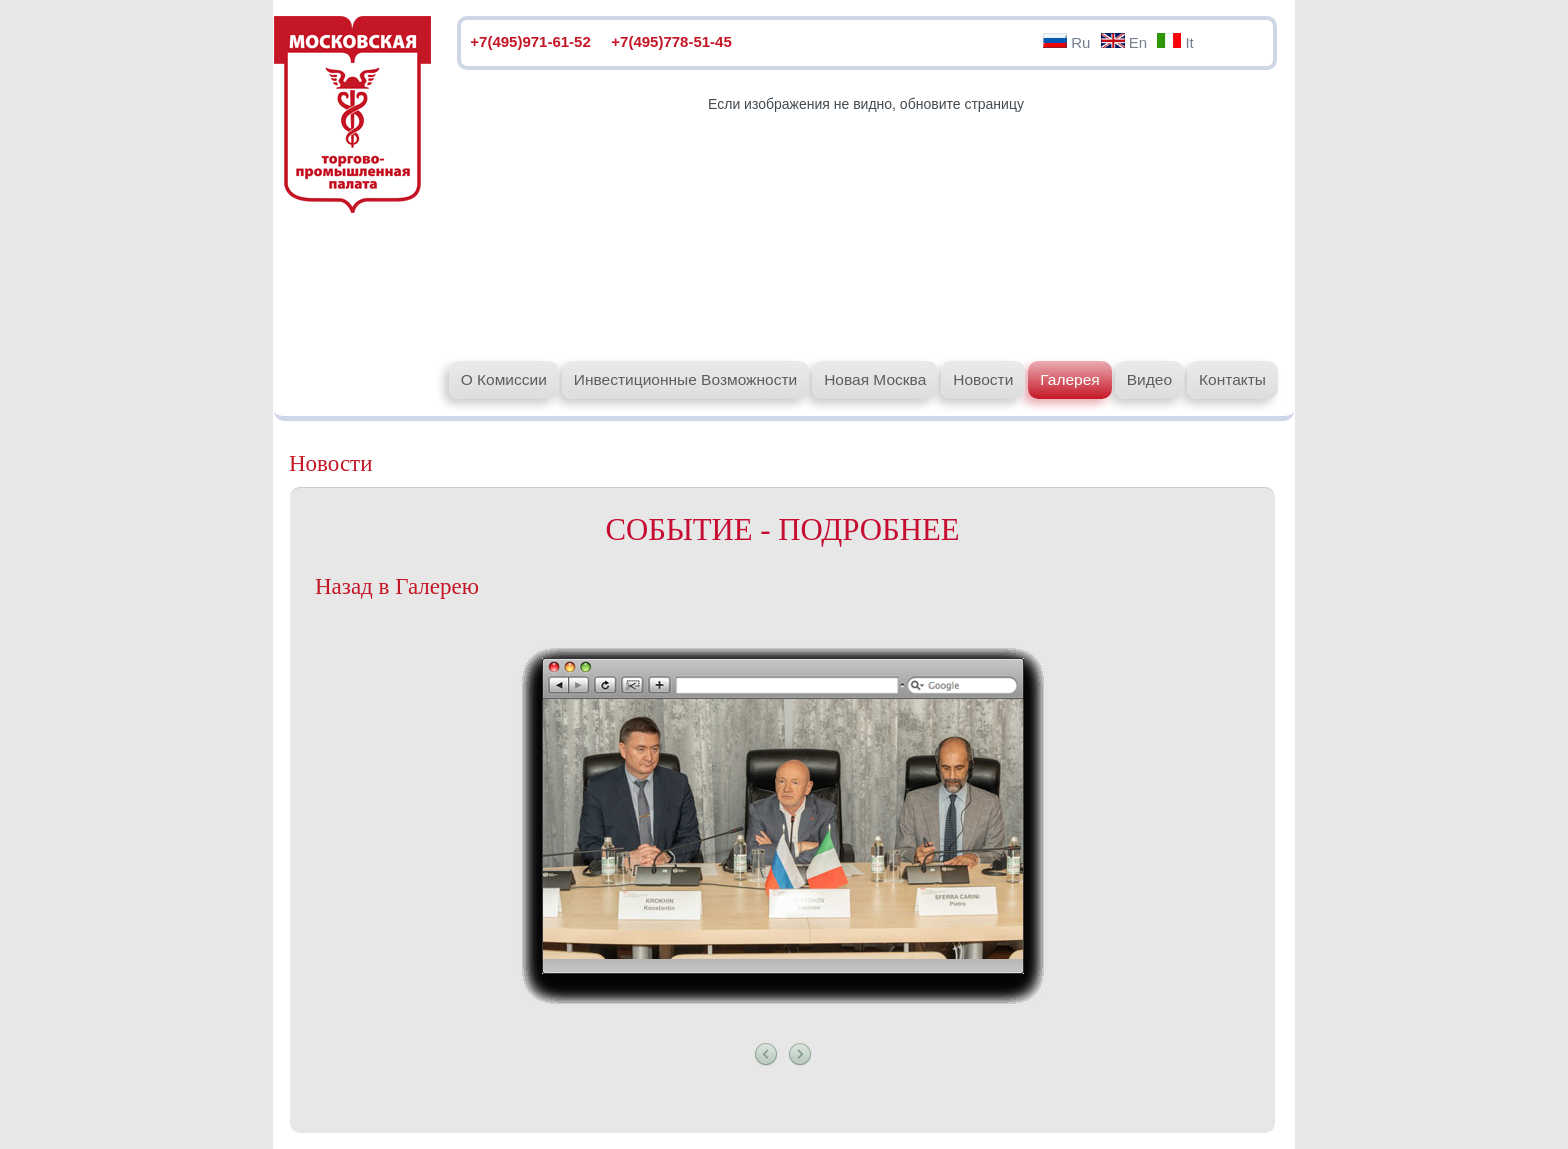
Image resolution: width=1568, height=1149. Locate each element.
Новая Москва (875, 379)
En (1124, 42)
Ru (1066, 42)
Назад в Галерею (397, 586)
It (1175, 42)
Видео (1149, 379)
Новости (983, 379)
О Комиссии (504, 379)
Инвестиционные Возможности (685, 379)
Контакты (1232, 379)
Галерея (1069, 379)
